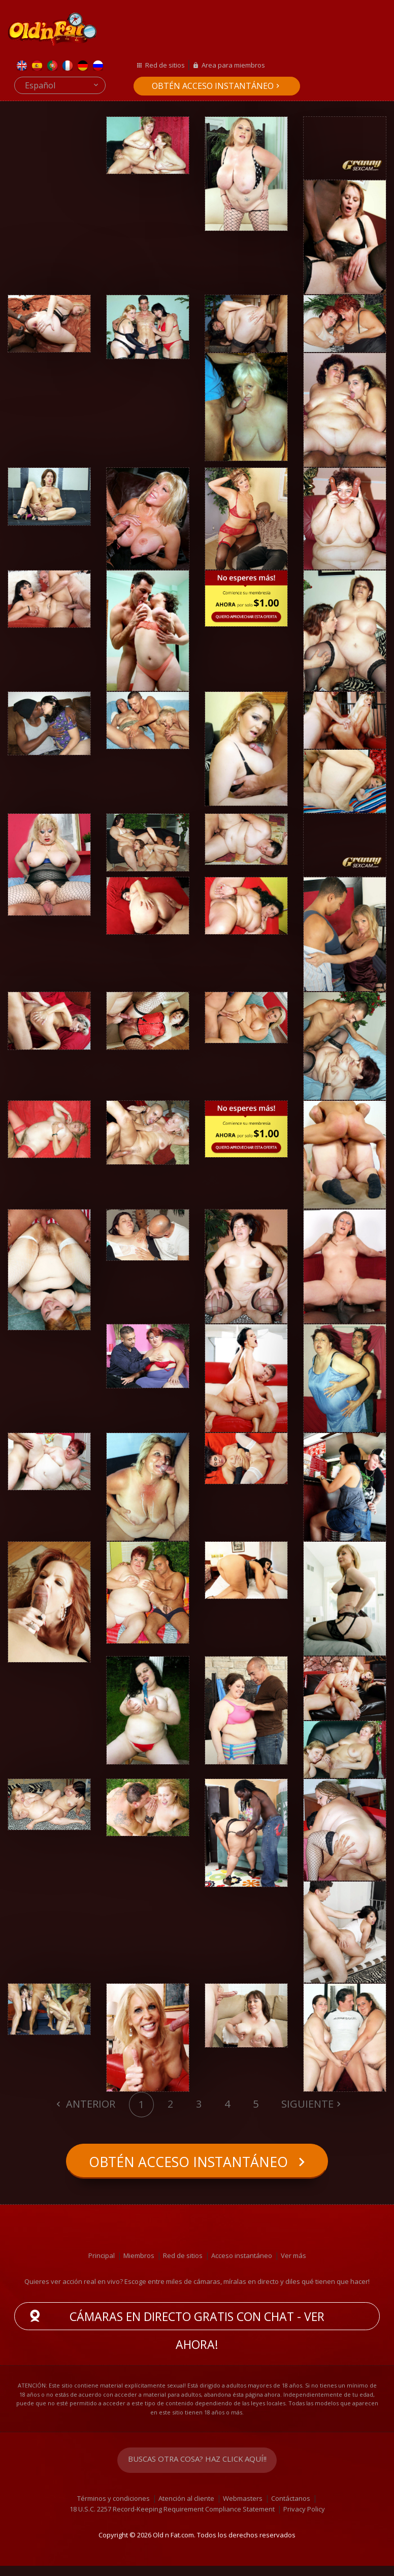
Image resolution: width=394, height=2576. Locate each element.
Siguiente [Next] (307, 2104)
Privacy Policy (304, 2519)
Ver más (293, 2266)
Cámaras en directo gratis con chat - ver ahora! (197, 2329)
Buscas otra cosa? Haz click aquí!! (197, 2470)
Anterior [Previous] (89, 2104)
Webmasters (242, 2509)
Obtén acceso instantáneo (213, 85)
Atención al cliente (186, 2509)
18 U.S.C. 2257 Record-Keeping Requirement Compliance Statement (172, 2519)
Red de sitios (165, 65)
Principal (101, 2266)
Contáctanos (290, 2509)
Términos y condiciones (113, 2509)
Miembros (138, 2266)
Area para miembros (233, 65)
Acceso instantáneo (241, 2266)
